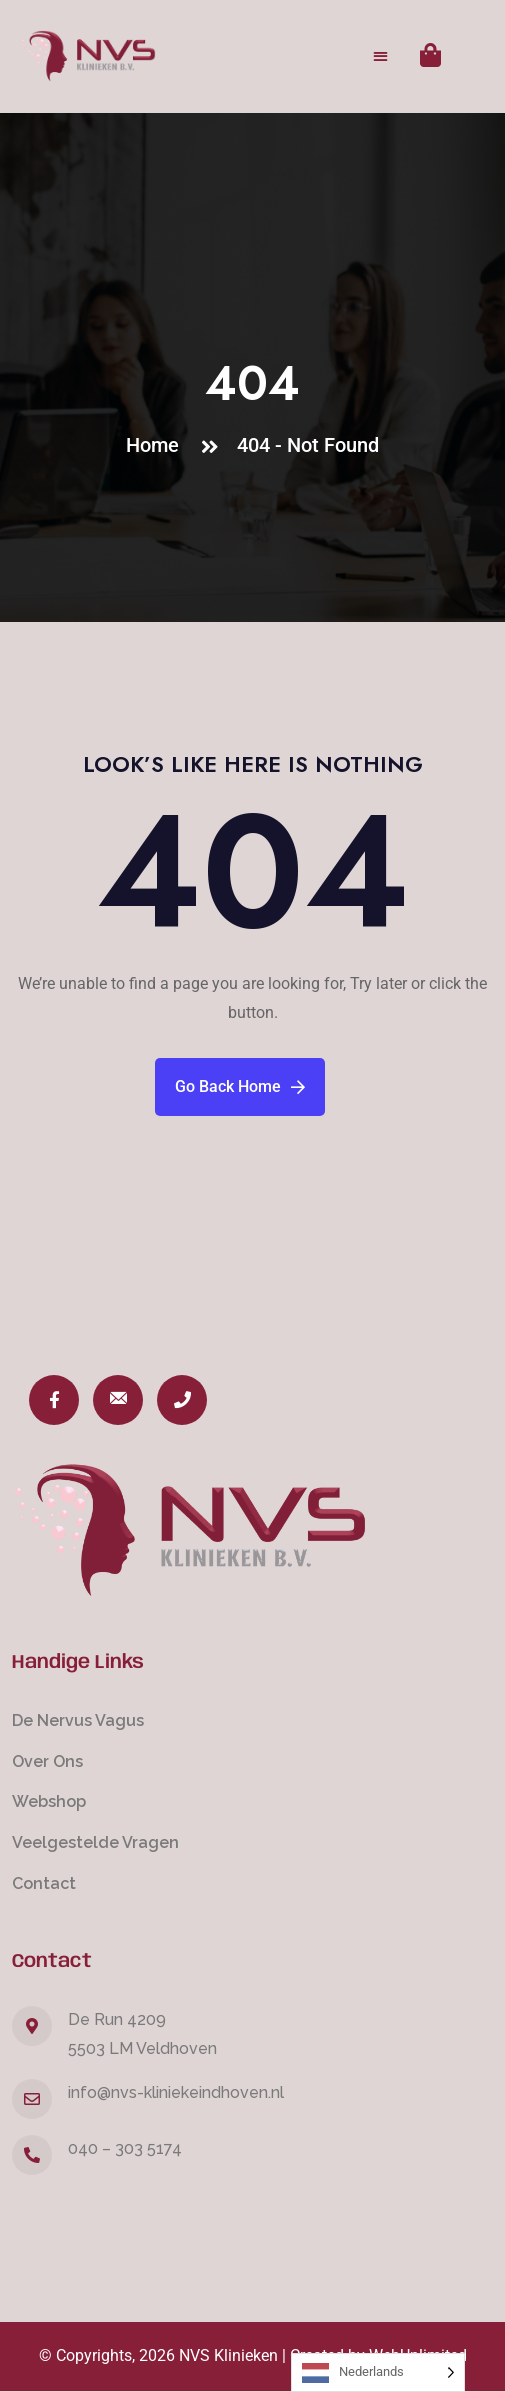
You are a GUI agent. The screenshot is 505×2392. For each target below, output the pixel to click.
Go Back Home (240, 1086)
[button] (381, 56)
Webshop (49, 1801)
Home (157, 445)
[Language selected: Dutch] (378, 2372)
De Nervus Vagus (78, 1720)
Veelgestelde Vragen (95, 1842)
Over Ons (47, 1761)
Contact (44, 1883)
